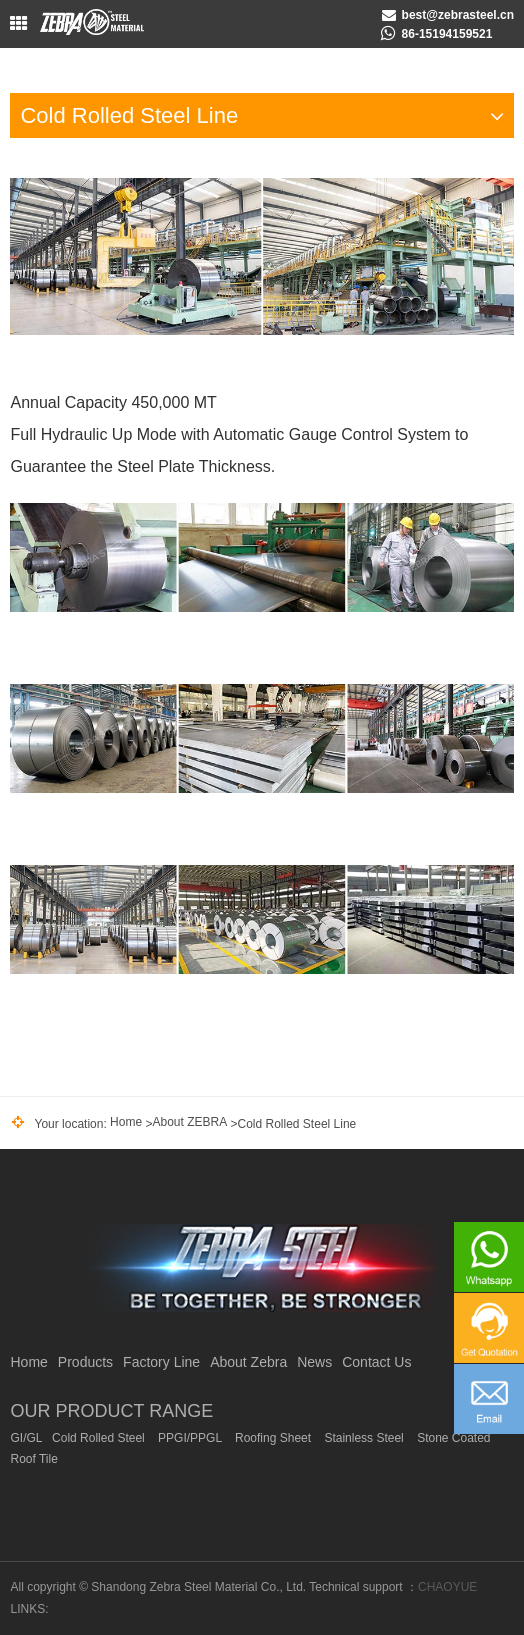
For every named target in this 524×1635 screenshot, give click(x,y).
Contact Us (376, 1362)
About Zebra (248, 1362)
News (314, 1362)
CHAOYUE (447, 1587)
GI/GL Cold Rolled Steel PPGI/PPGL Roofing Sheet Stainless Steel (250, 1449)
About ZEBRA (189, 1122)
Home (126, 1122)
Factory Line (161, 1362)
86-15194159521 (447, 34)
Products (85, 1362)
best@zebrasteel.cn (458, 15)
